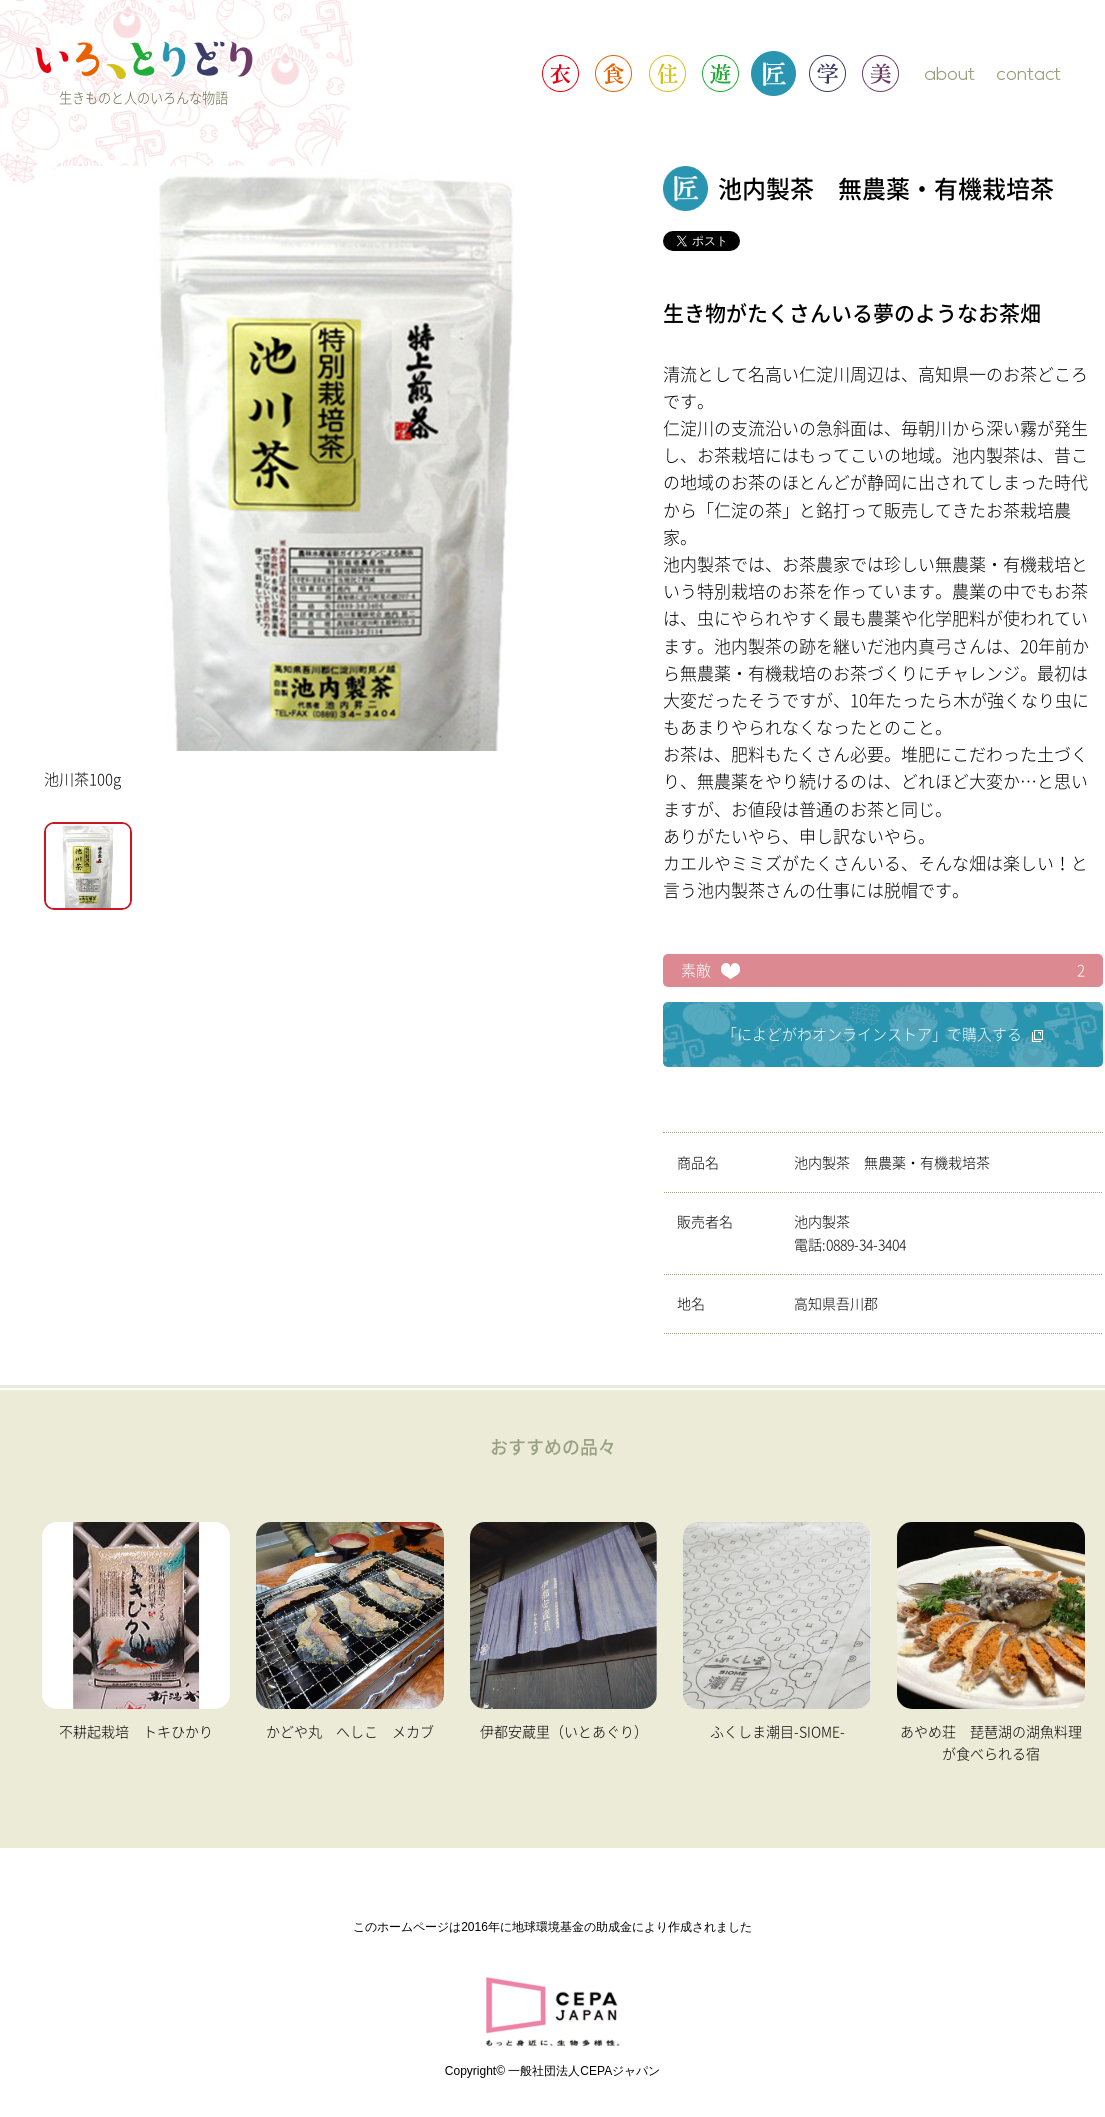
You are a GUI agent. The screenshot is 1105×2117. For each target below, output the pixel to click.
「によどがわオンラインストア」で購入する (882, 1034)
